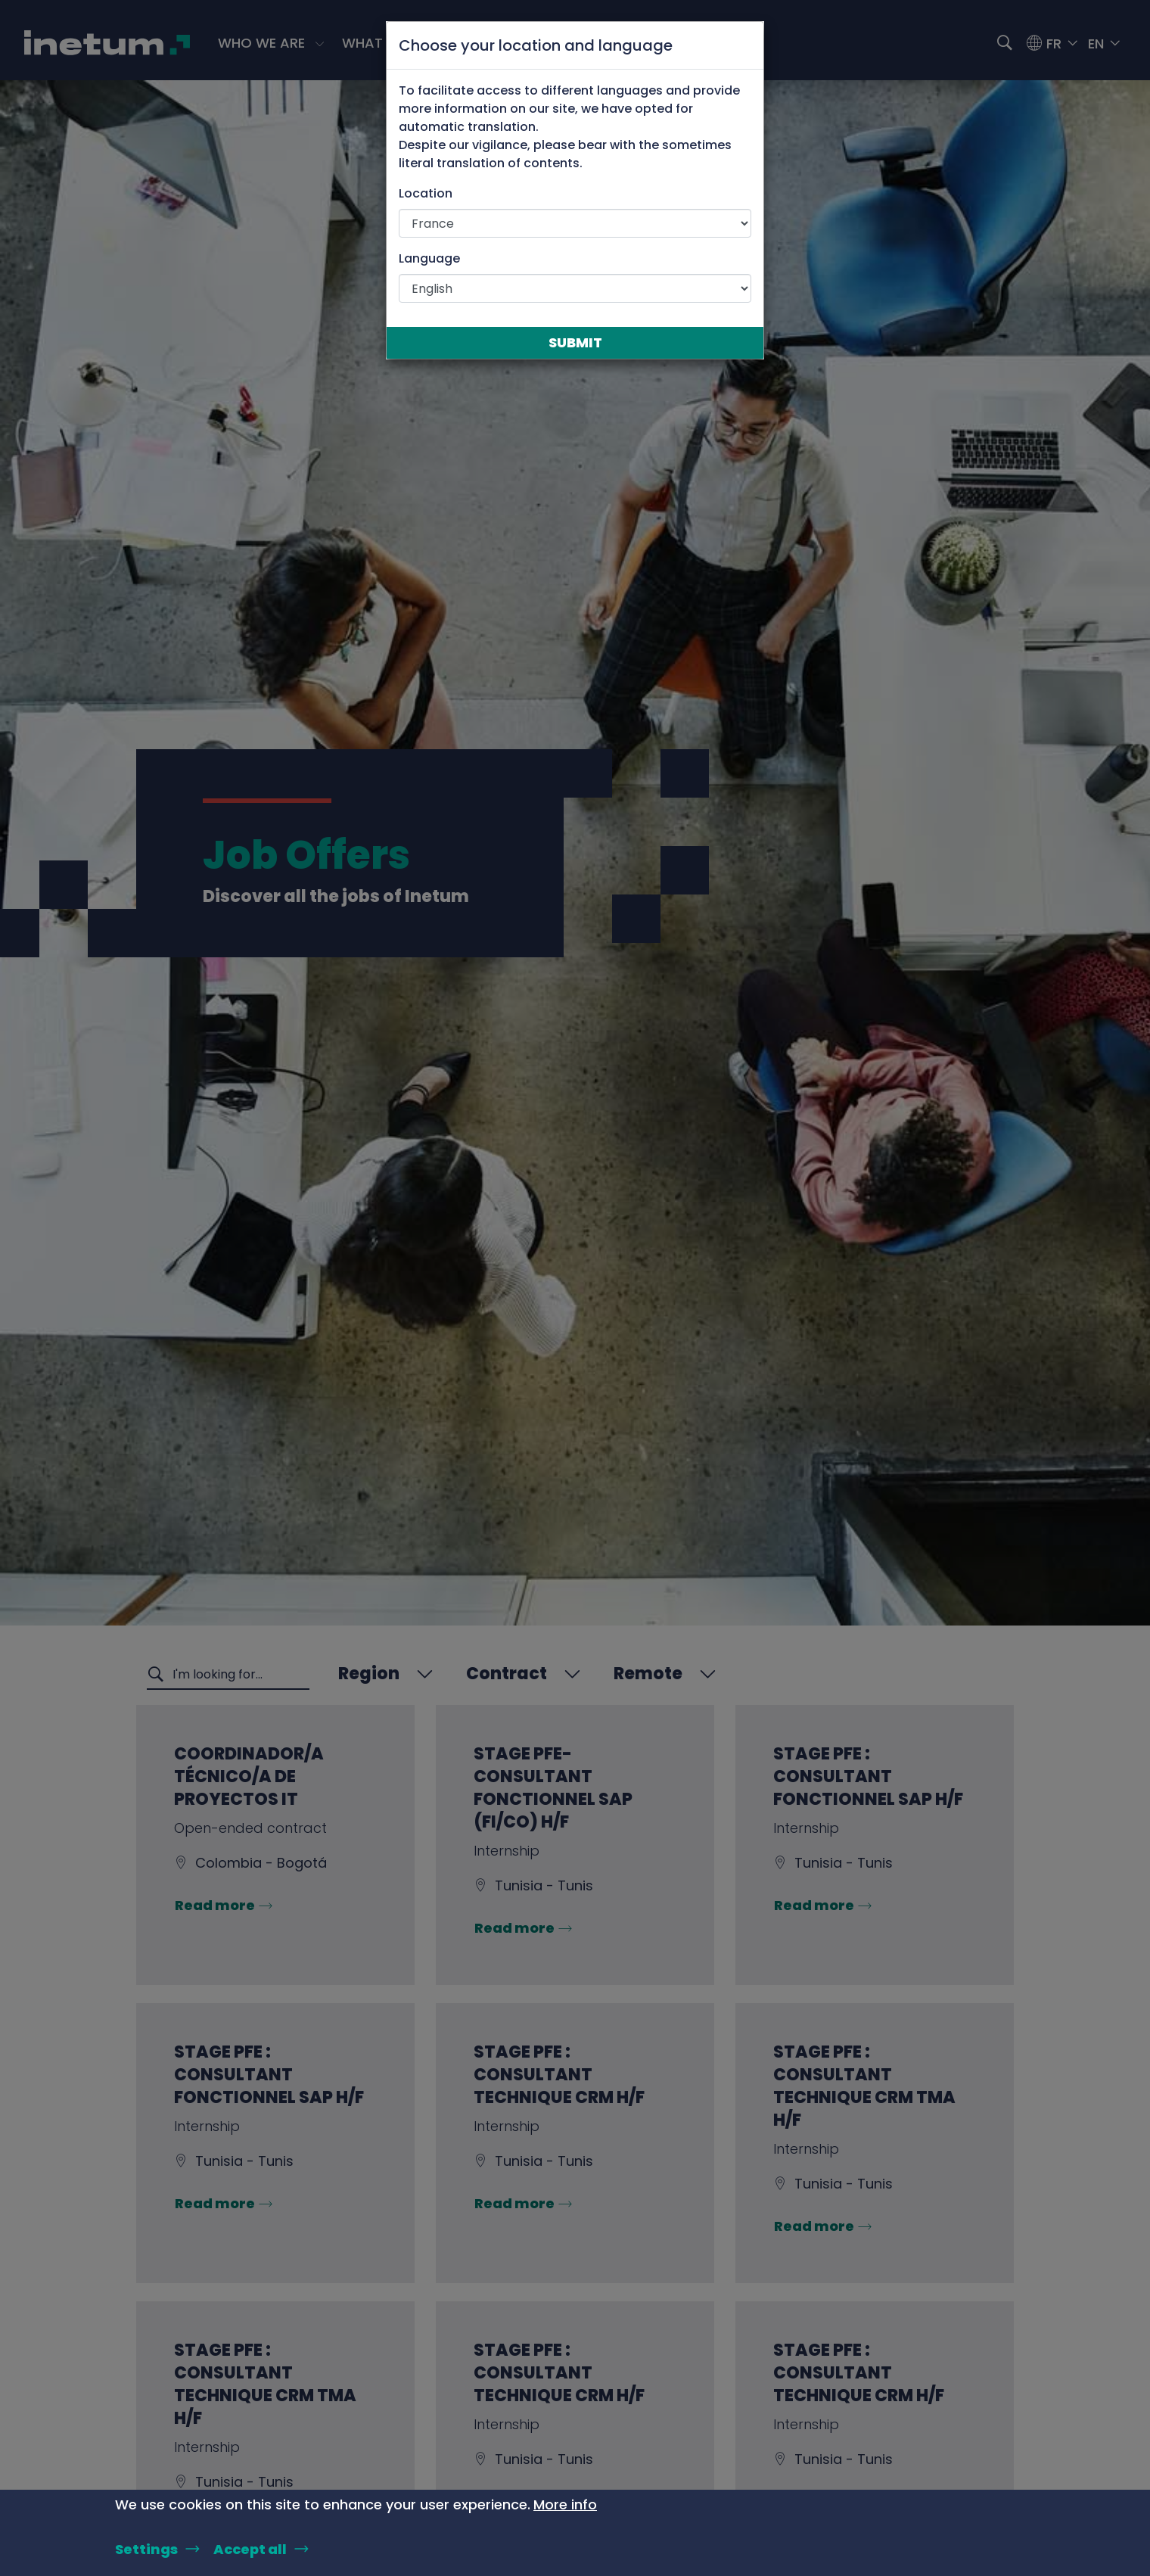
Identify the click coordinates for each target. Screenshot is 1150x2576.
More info (565, 2504)
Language (429, 258)
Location (425, 193)
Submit (575, 342)
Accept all (250, 2549)
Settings (146, 2549)
